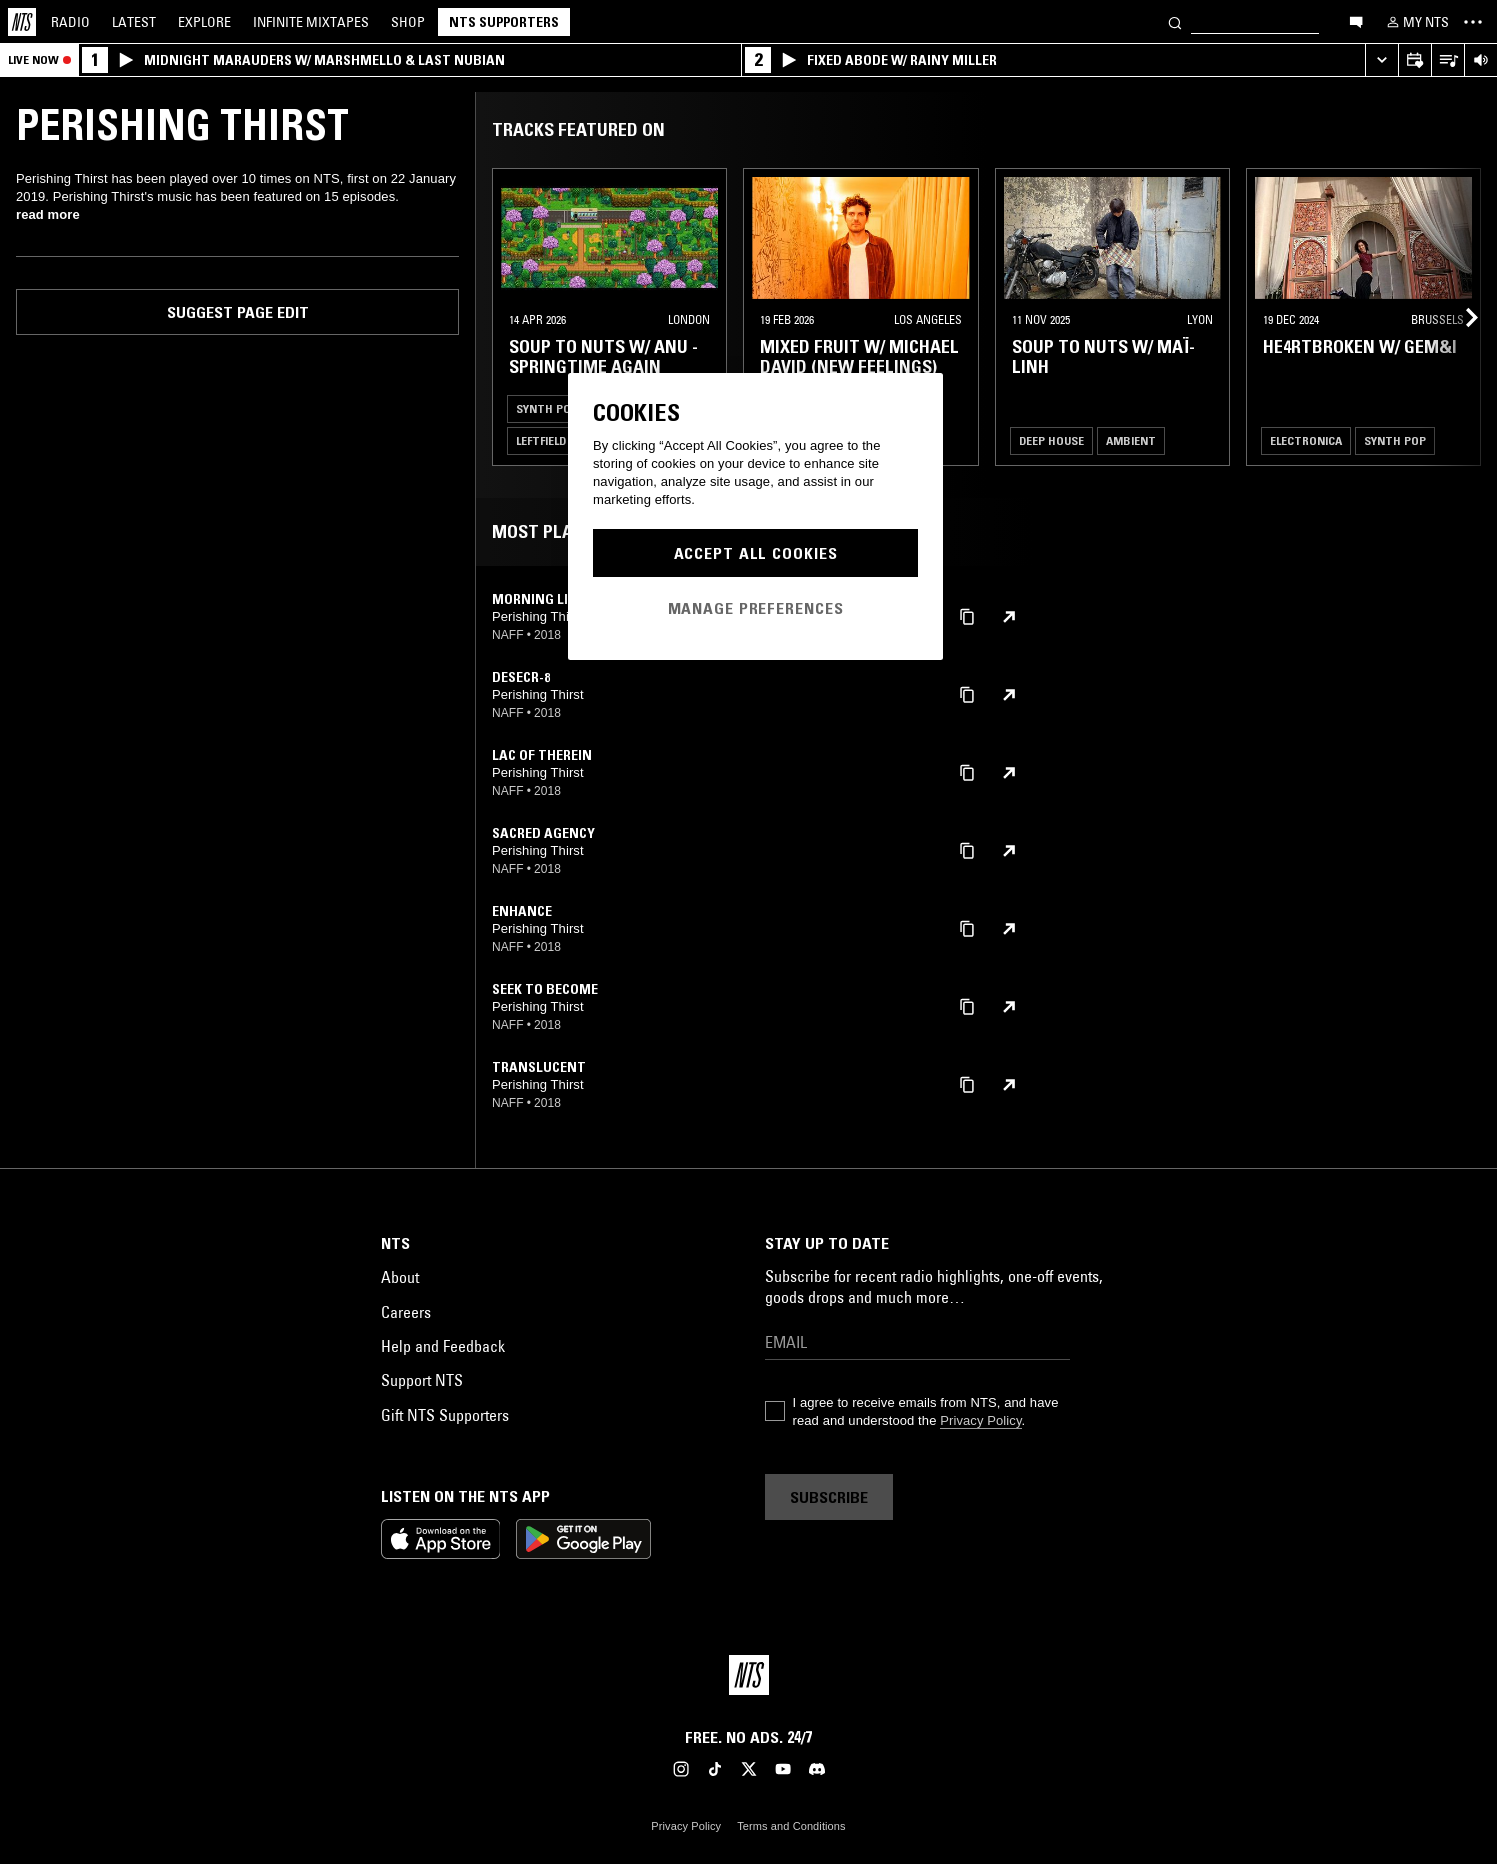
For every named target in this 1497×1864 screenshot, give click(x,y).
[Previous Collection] (1459, 317)
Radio (70, 22)
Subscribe (829, 1497)
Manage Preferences (756, 608)
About (400, 1277)
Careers (406, 1312)
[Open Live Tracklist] (1447, 60)
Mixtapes (311, 22)
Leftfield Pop (553, 440)
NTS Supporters (504, 22)
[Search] (1175, 21)
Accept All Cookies (756, 553)
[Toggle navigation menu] (1473, 22)
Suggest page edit (238, 312)
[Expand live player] (1381, 60)
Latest (134, 22)
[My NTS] (1416, 22)
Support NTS (422, 1380)
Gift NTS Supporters (445, 1415)
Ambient (1131, 440)
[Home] (22, 22)
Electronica (1306, 440)
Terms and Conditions (791, 1826)
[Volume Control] (1480, 60)
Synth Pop (547, 408)
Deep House (1051, 440)
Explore (204, 22)
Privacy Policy (980, 1420)
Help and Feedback (443, 1346)
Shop (408, 22)
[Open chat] (1356, 21)
